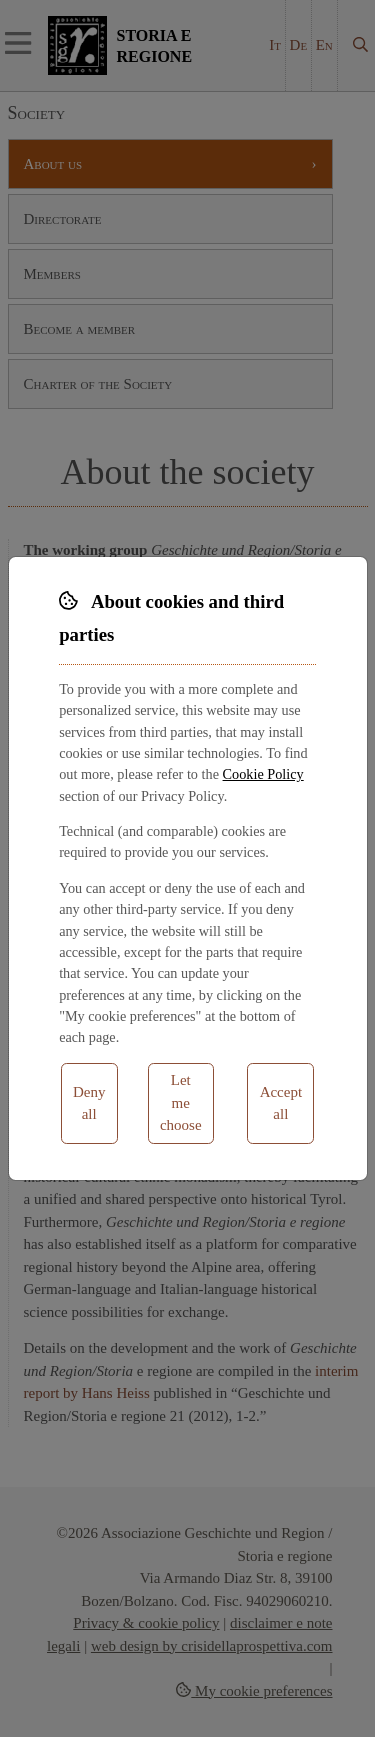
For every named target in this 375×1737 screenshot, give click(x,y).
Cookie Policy (263, 774)
